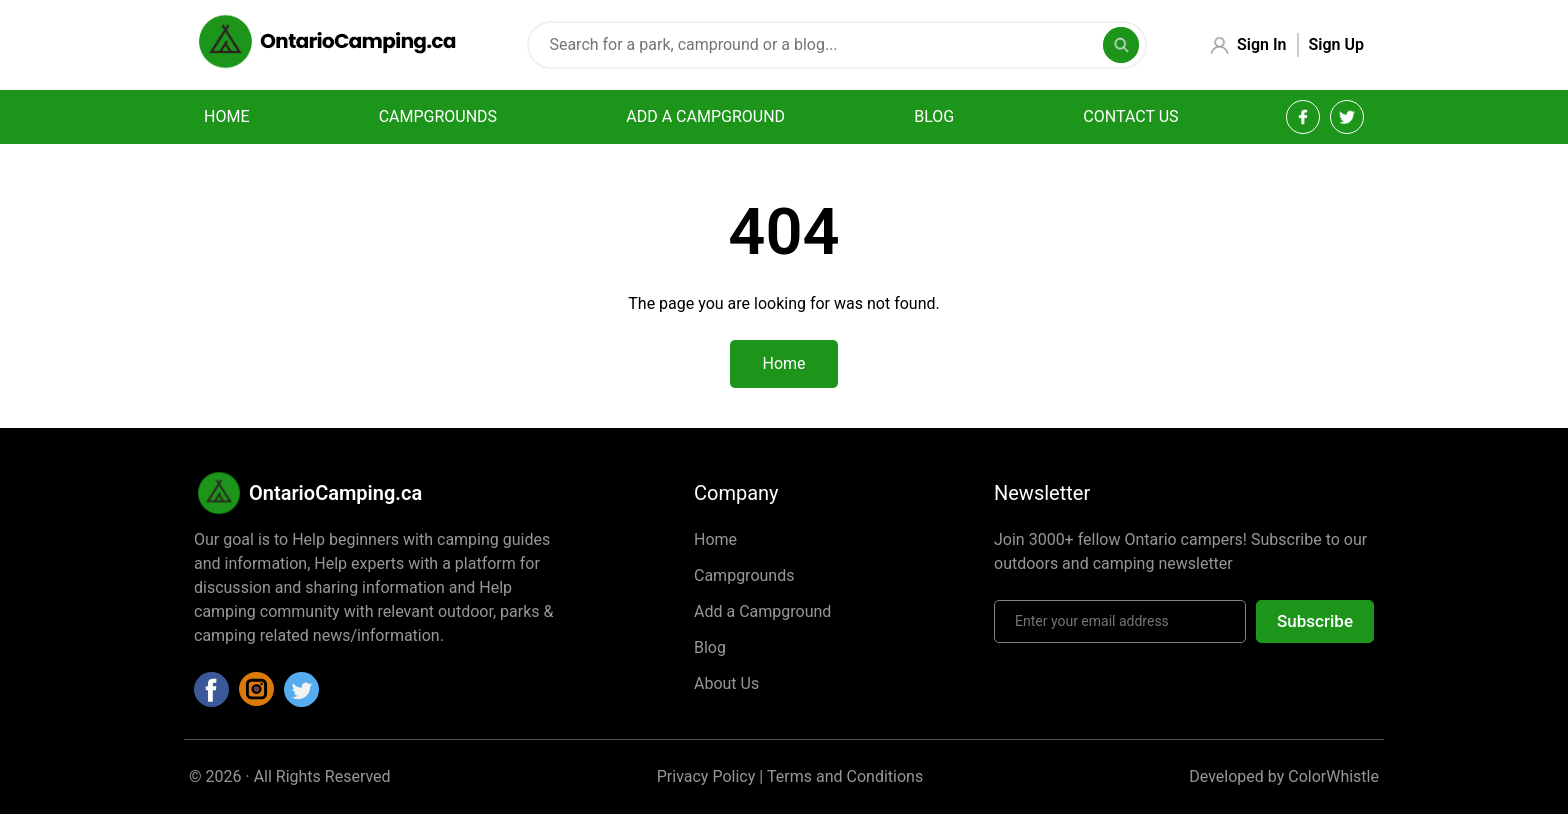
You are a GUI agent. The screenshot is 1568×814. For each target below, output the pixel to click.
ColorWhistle (1333, 776)
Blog (934, 116)
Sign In (1261, 44)
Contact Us (1130, 116)
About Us (726, 683)
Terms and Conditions (845, 776)
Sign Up (1336, 44)
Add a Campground (762, 611)
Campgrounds (438, 116)
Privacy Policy (706, 776)
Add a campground (705, 116)
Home (226, 116)
